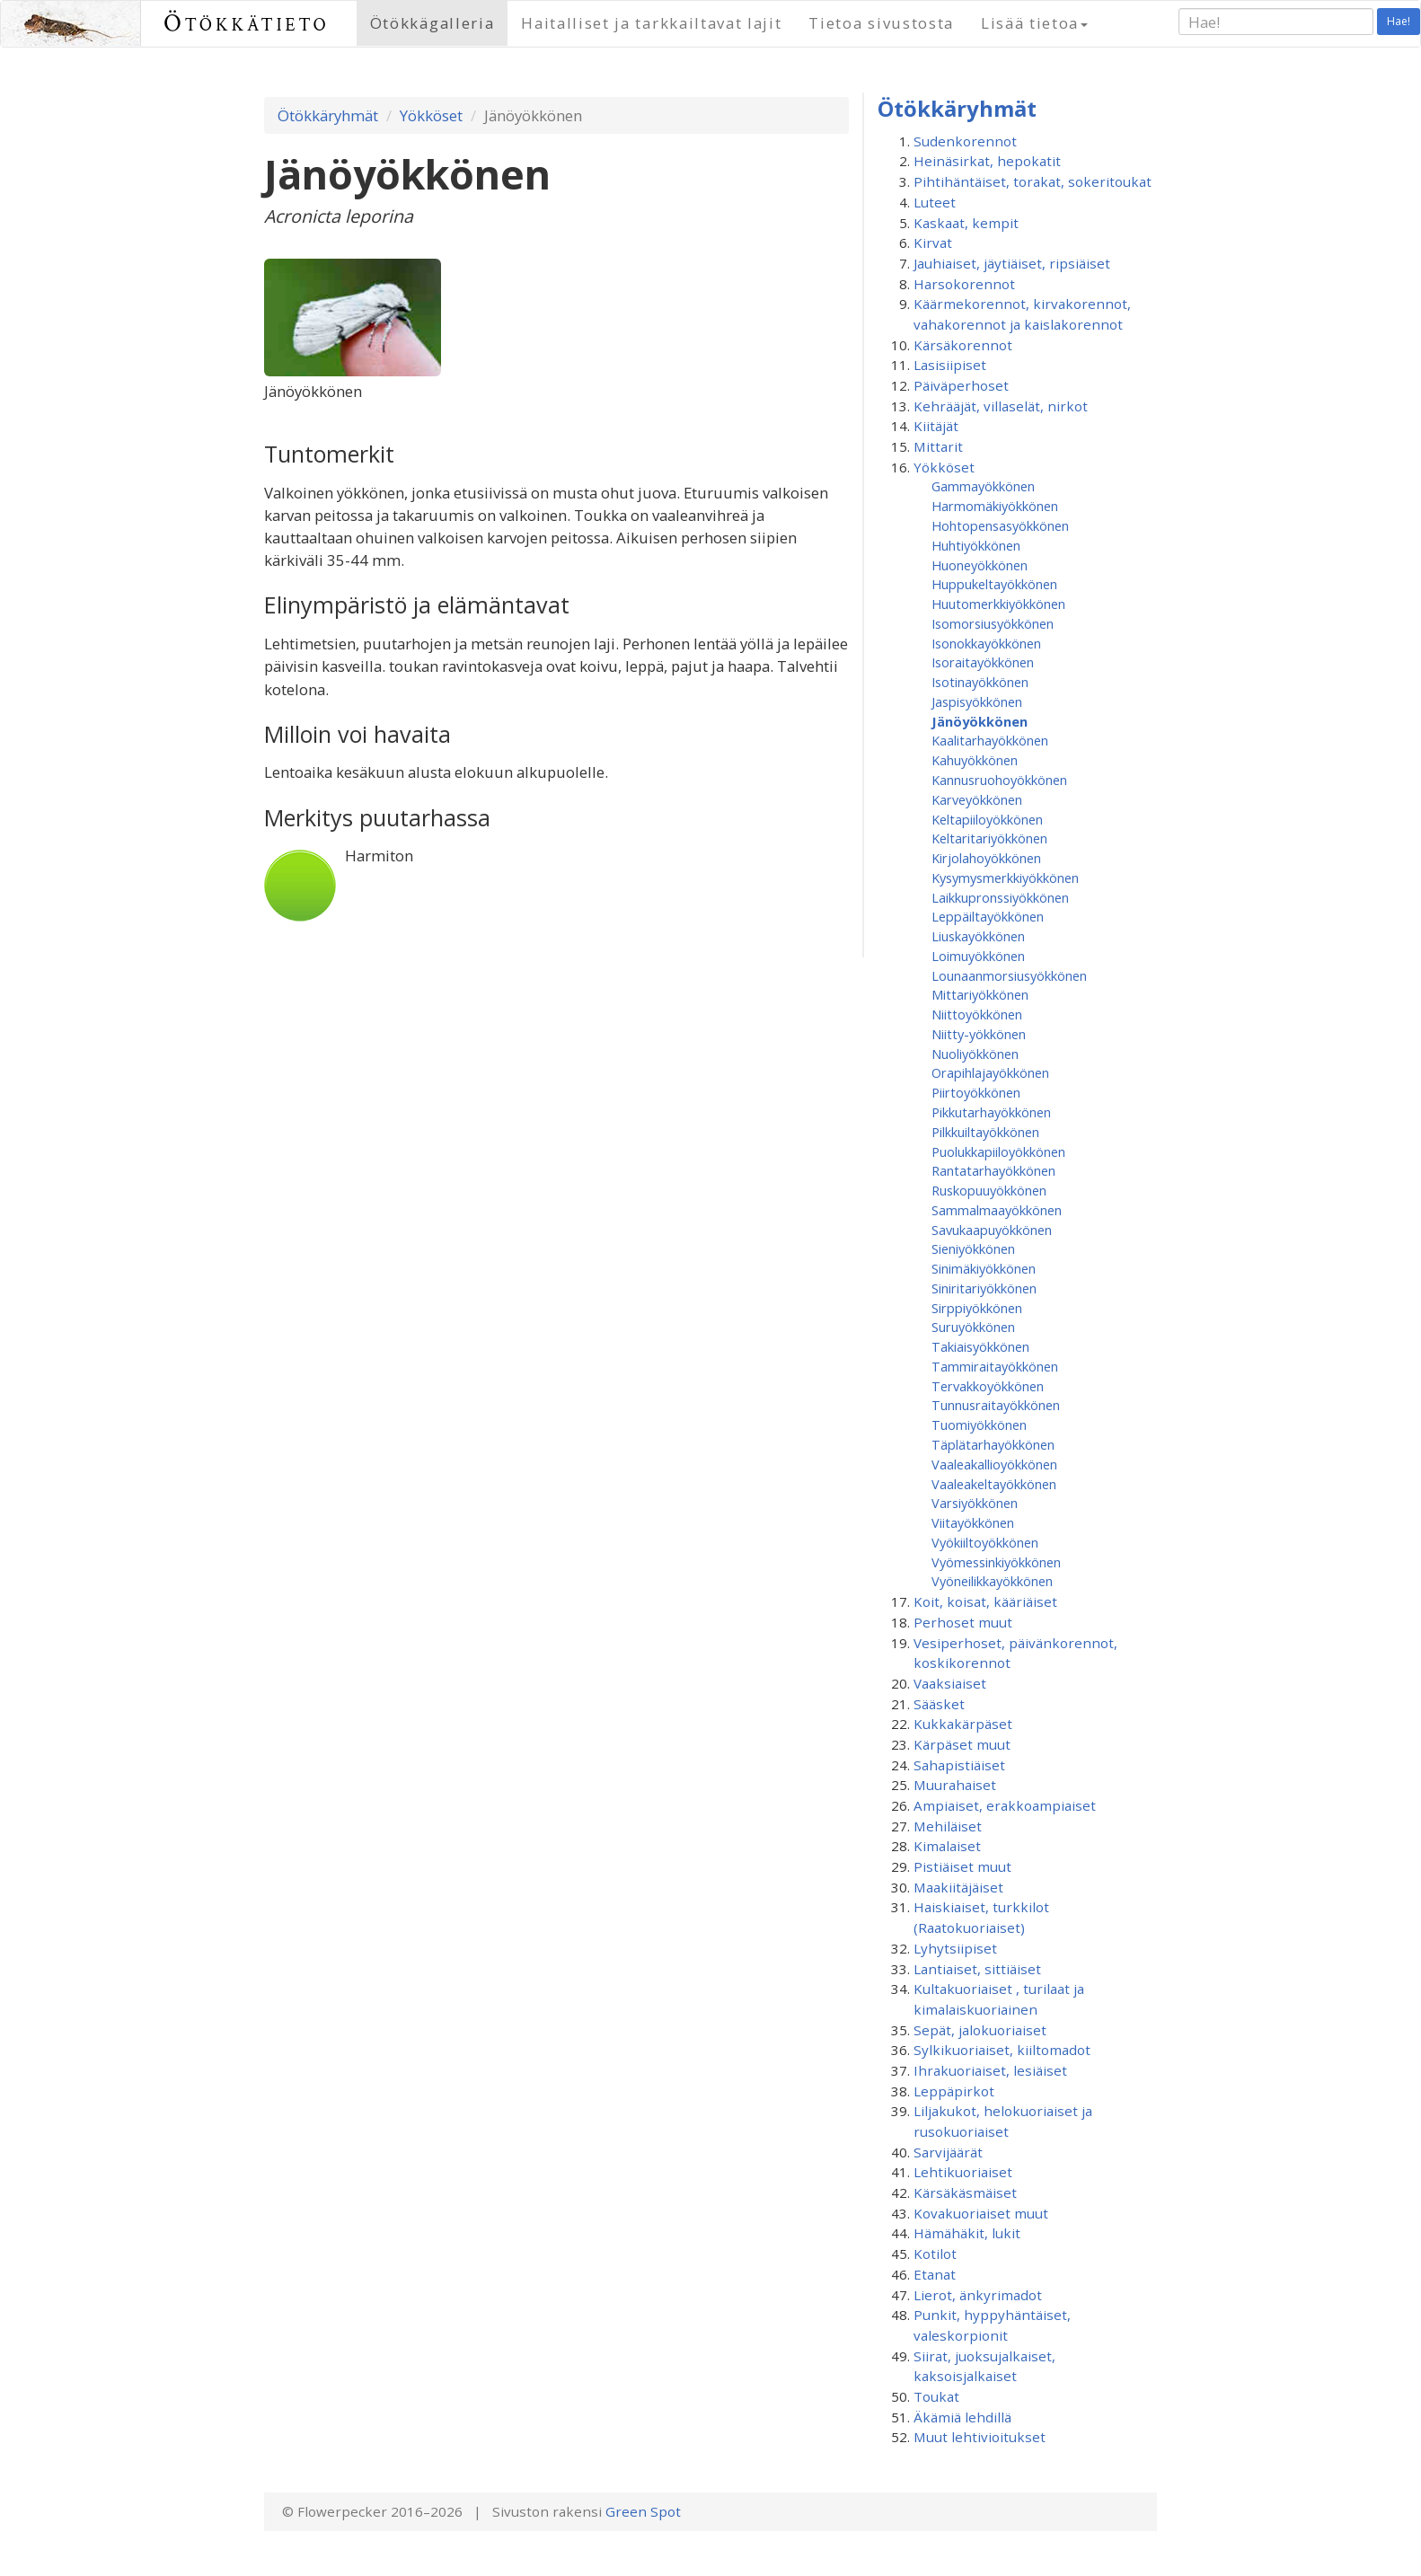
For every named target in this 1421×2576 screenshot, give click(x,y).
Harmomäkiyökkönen (994, 506)
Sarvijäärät (948, 2152)
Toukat (936, 2396)
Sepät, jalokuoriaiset (980, 2030)
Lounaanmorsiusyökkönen (1009, 975)
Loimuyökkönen (978, 956)
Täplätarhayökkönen (993, 1444)
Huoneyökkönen (979, 565)
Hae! (1398, 21)
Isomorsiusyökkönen (992, 623)
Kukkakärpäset (963, 1724)
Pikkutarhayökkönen (991, 1112)
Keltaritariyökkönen (989, 838)
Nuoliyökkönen (975, 1054)
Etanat (935, 2274)
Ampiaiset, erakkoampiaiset (1005, 1805)
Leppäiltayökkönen (987, 916)
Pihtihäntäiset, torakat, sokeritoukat (1033, 181)
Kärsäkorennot (963, 345)
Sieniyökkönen (973, 1248)
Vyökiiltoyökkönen (984, 1542)
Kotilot (935, 2254)
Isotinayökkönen (979, 682)
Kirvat (933, 242)
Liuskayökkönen (978, 936)
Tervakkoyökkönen (987, 1386)
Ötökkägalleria (432, 23)
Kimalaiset (947, 1846)
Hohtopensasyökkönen (1000, 525)
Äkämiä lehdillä (962, 2417)
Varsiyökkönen (974, 1503)
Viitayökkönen (972, 1522)
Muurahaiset (955, 1785)
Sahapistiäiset (959, 1765)
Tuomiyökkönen (979, 1425)
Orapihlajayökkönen (990, 1072)
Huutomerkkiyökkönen (998, 604)
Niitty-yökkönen (978, 1034)
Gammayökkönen (983, 486)
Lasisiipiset (950, 365)
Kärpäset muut (962, 1744)
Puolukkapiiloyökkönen (998, 1151)
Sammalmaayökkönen (996, 1210)
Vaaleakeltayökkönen (993, 1484)
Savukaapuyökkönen (991, 1230)
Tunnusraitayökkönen (995, 1405)
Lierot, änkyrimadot (978, 2295)
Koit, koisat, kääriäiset (985, 1601)
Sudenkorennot (965, 141)
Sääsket (939, 1704)
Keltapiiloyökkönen (987, 819)
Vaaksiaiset (950, 1683)
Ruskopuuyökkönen (988, 1190)
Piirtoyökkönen (975, 1092)
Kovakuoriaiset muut (981, 2213)
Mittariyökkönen (979, 994)
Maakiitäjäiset (958, 1887)
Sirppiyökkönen (976, 1308)
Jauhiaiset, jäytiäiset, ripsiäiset (1012, 263)
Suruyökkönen (973, 1327)
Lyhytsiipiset (955, 1948)
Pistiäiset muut (962, 1866)
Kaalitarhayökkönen (989, 740)
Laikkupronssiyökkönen (1000, 897)
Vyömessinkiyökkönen (996, 1562)
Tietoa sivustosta (881, 23)
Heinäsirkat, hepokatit (987, 161)
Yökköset (431, 115)
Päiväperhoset (961, 385)
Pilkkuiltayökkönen (985, 1132)
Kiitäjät (936, 426)
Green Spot (643, 2511)
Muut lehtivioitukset (980, 2437)
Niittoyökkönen (976, 1014)
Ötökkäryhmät (328, 115)
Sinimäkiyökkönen (983, 1268)
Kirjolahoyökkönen (986, 858)
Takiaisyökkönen (980, 1346)
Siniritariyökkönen (984, 1288)
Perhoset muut (963, 1622)
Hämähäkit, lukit (967, 2233)
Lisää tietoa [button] (1034, 23)
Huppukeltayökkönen (994, 584)
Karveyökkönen (976, 799)
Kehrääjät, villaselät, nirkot (1001, 406)
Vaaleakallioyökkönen (994, 1464)
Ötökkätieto (246, 23)
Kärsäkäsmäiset (965, 2192)
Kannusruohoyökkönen (999, 780)
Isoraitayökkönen (982, 662)
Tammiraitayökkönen (994, 1366)
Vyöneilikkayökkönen (992, 1581)
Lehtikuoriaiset (963, 2172)
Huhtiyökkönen (975, 545)
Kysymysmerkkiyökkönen (1005, 878)
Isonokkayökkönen (986, 643)
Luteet (935, 202)
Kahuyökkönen (974, 760)
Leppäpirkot (954, 2091)
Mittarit (938, 446)
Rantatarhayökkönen (993, 1170)
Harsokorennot (964, 284)
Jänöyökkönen (979, 721)
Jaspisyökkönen (976, 701)
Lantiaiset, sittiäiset (977, 1969)
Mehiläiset (948, 1826)
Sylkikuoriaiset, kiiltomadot (1002, 2050)
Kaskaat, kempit (966, 223)
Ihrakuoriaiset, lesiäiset (990, 2070)
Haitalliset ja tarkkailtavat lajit (651, 23)
